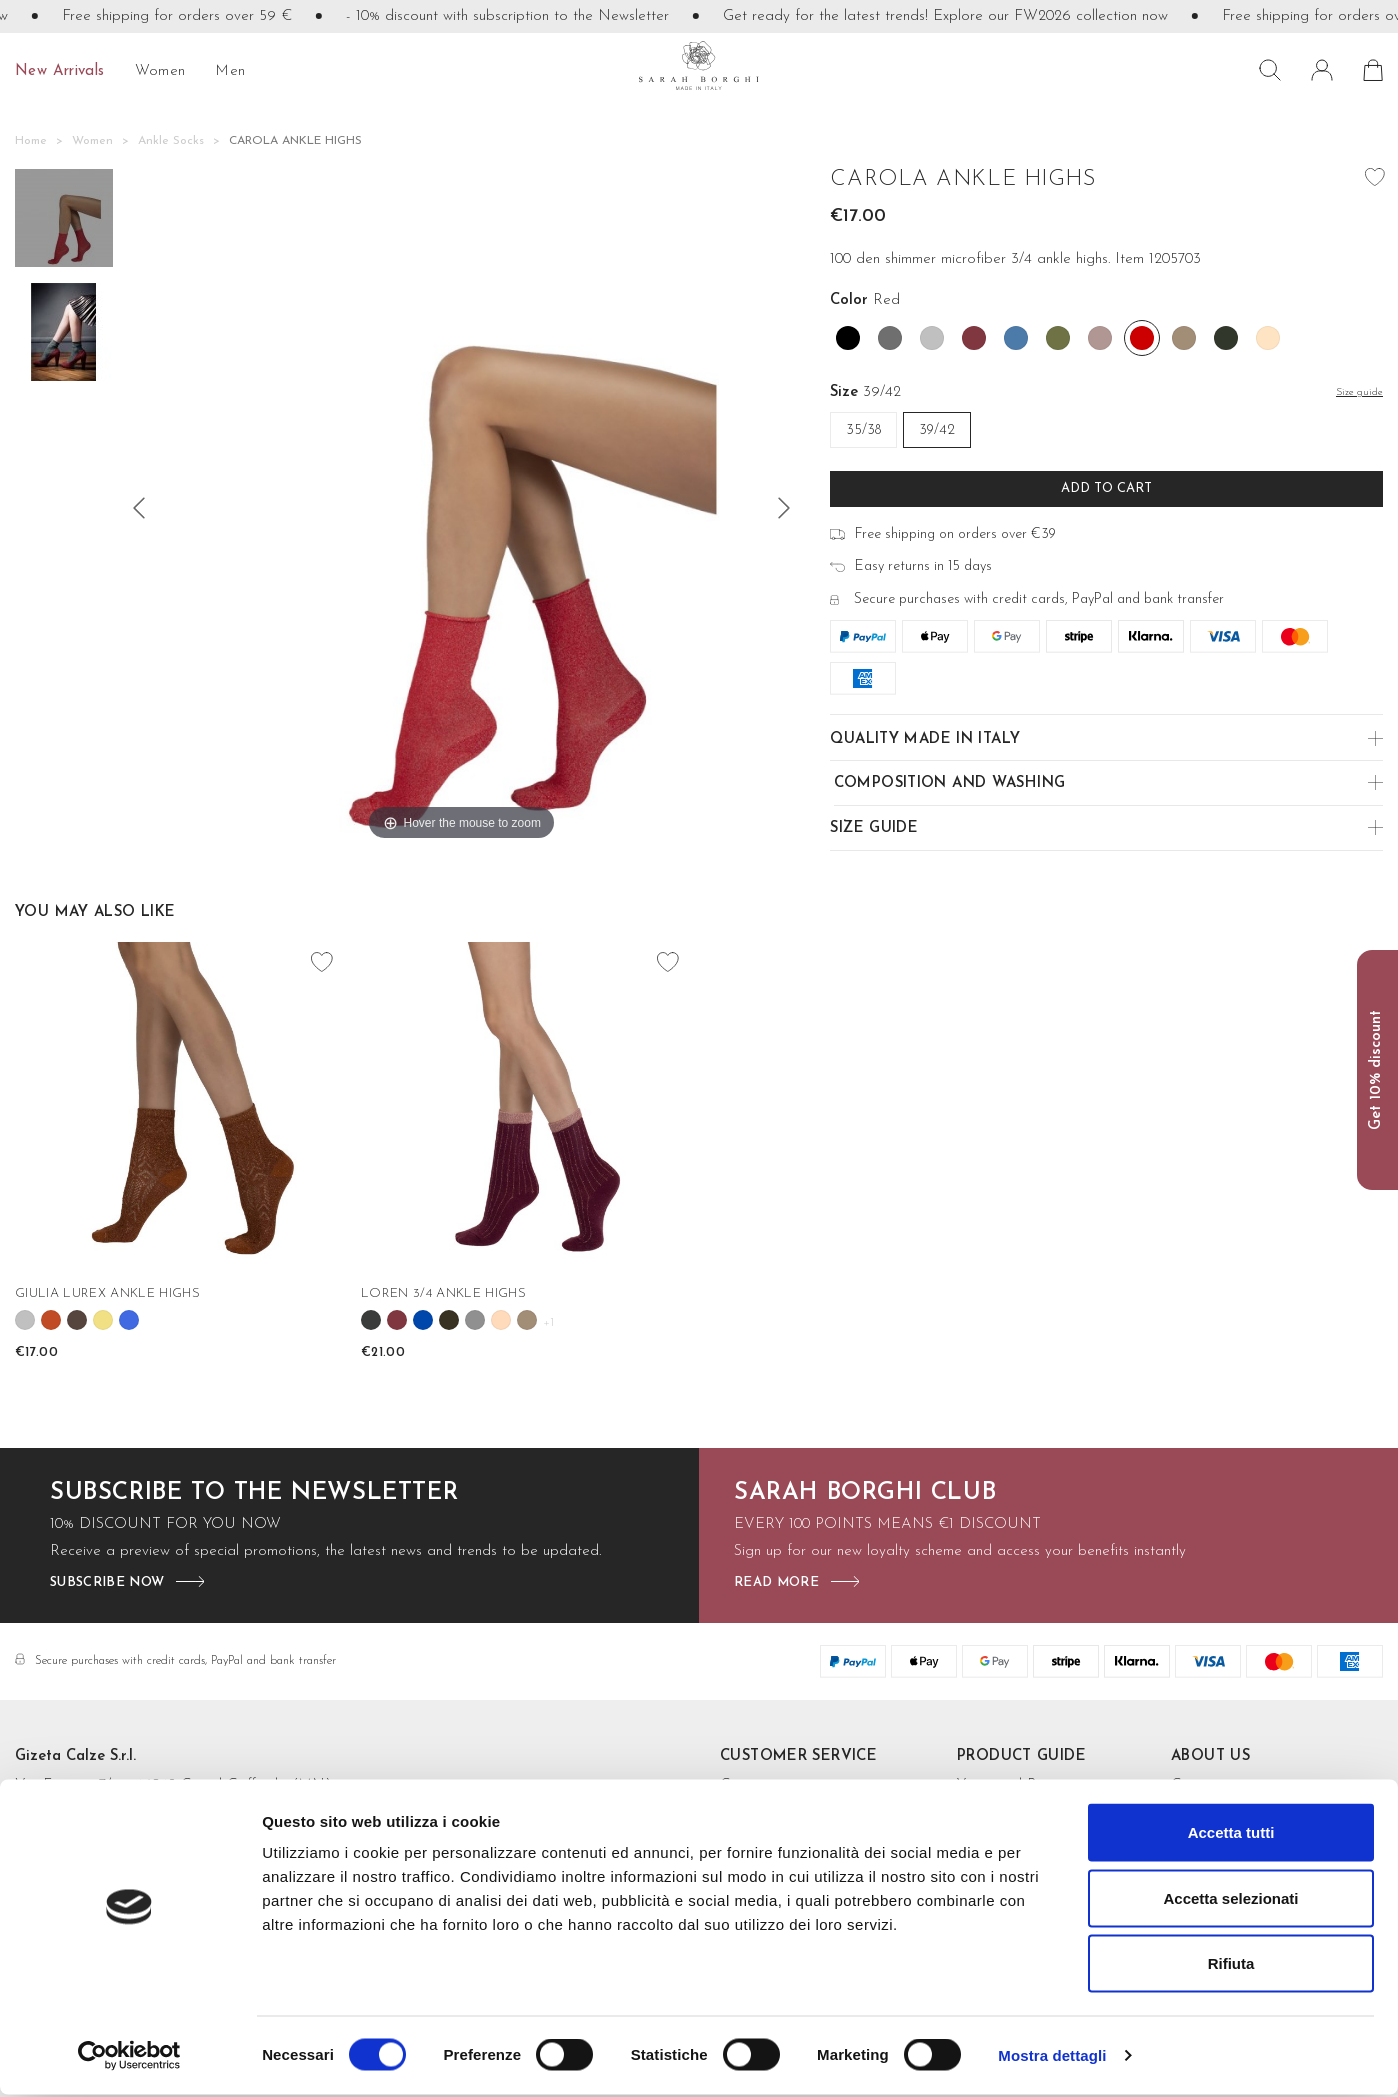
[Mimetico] (1058, 338)
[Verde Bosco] (1226, 338)
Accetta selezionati (1230, 1900)
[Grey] (475, 1320)
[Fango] (449, 1320)
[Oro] (103, 1320)
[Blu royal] (129, 1320)
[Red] (1142, 338)
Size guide (874, 828)
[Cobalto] (423, 1320)
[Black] (848, 338)
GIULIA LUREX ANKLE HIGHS (107, 1293)
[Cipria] (1268, 338)
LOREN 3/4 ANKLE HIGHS (443, 1293)
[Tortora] (1184, 338)
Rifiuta (1231, 1965)
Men (230, 71)
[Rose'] (501, 1320)
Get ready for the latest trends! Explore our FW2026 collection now (971, 16)
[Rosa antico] (1100, 338)
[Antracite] (371, 1320)
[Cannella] (51, 1320)
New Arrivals (60, 71)
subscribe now (107, 1582)
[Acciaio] (890, 338)
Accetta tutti (1231, 1834)
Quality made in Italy (925, 739)
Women (160, 71)
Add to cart (1106, 488)
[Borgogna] (974, 338)
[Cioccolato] (77, 1320)
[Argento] (932, 338)
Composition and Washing (950, 783)
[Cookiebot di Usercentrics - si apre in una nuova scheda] (129, 2058)
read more (776, 1582)
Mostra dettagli (1052, 2057)
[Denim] (1016, 338)
